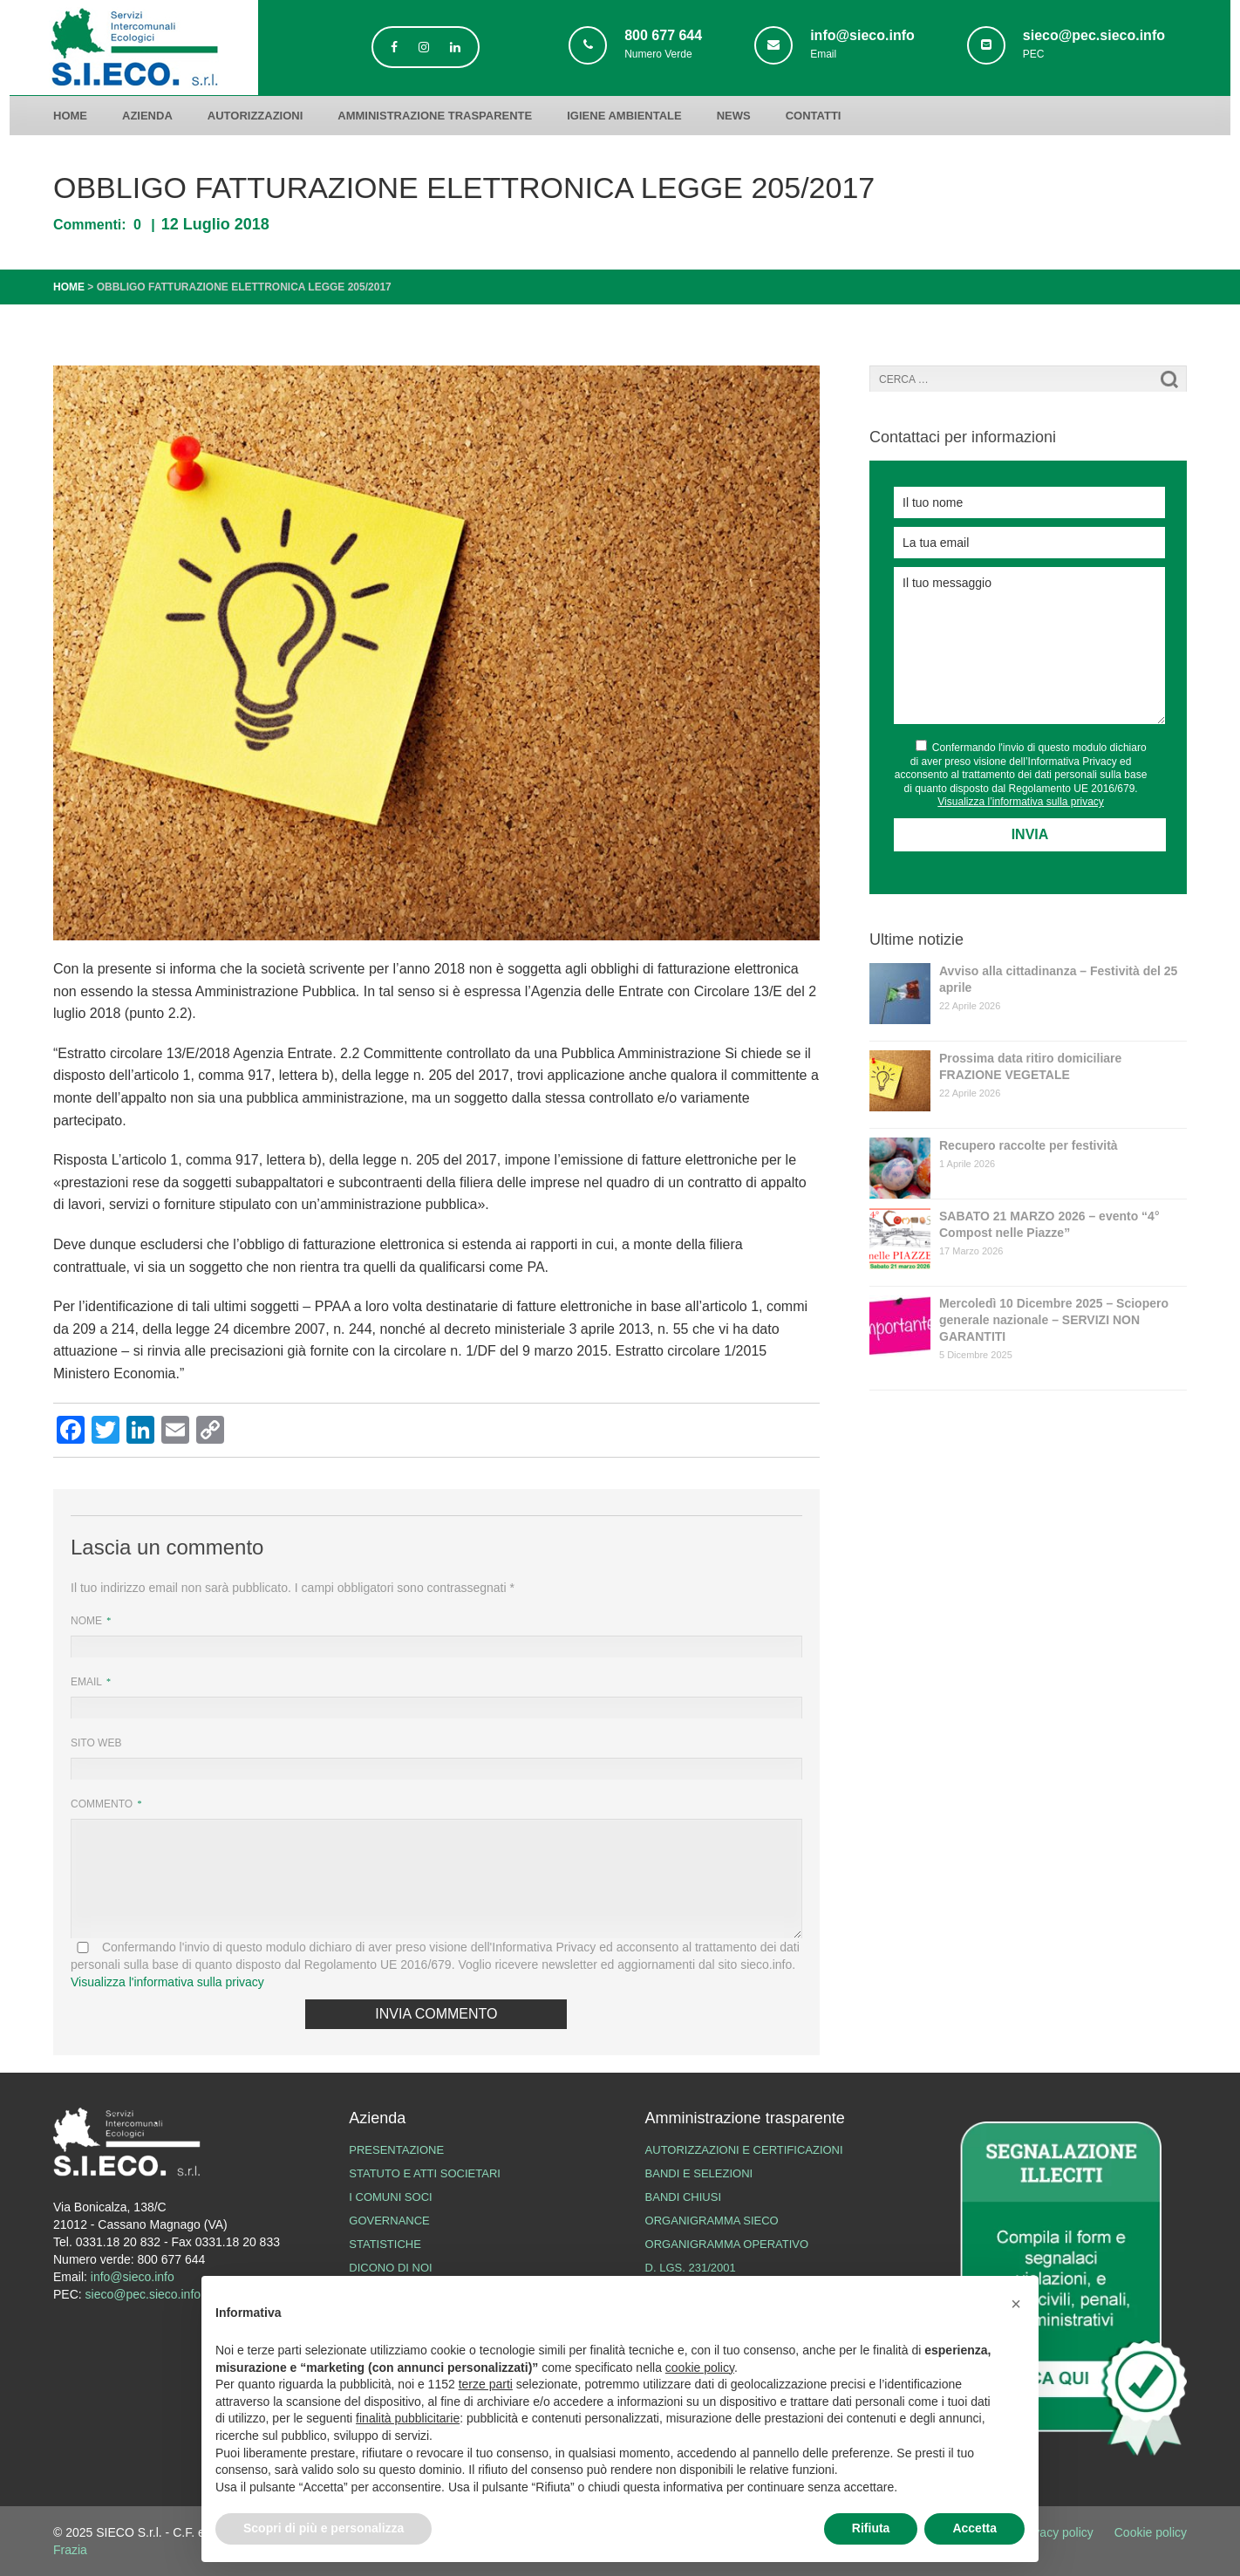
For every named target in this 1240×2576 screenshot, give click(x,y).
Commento (103, 1804)
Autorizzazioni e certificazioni (744, 2149)
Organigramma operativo (727, 2244)
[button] (1016, 2304)
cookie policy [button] (699, 2367)
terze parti (486, 2384)
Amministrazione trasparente (434, 115)
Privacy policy (1056, 2532)
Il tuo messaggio (1029, 645)
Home (70, 115)
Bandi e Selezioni (699, 2173)
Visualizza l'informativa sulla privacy (167, 1982)
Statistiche (385, 2244)
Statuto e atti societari (425, 2173)
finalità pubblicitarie (408, 2418)
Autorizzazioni (255, 115)
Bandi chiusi (683, 2197)
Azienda (147, 115)
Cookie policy (1150, 2532)
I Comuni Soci (390, 2197)
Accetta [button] (974, 2528)
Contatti (813, 115)
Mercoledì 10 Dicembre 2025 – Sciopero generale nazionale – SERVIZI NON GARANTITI (1053, 1319)
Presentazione (396, 2149)
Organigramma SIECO (712, 2220)
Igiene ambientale (624, 115)
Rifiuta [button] (871, 2528)
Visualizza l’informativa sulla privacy (1020, 802)
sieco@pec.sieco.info (143, 2294)
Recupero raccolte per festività (1028, 1145)
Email (88, 1682)
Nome (88, 1621)
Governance (389, 2220)
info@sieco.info (132, 2277)
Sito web (96, 1743)
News (734, 115)
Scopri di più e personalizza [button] (323, 2528)
